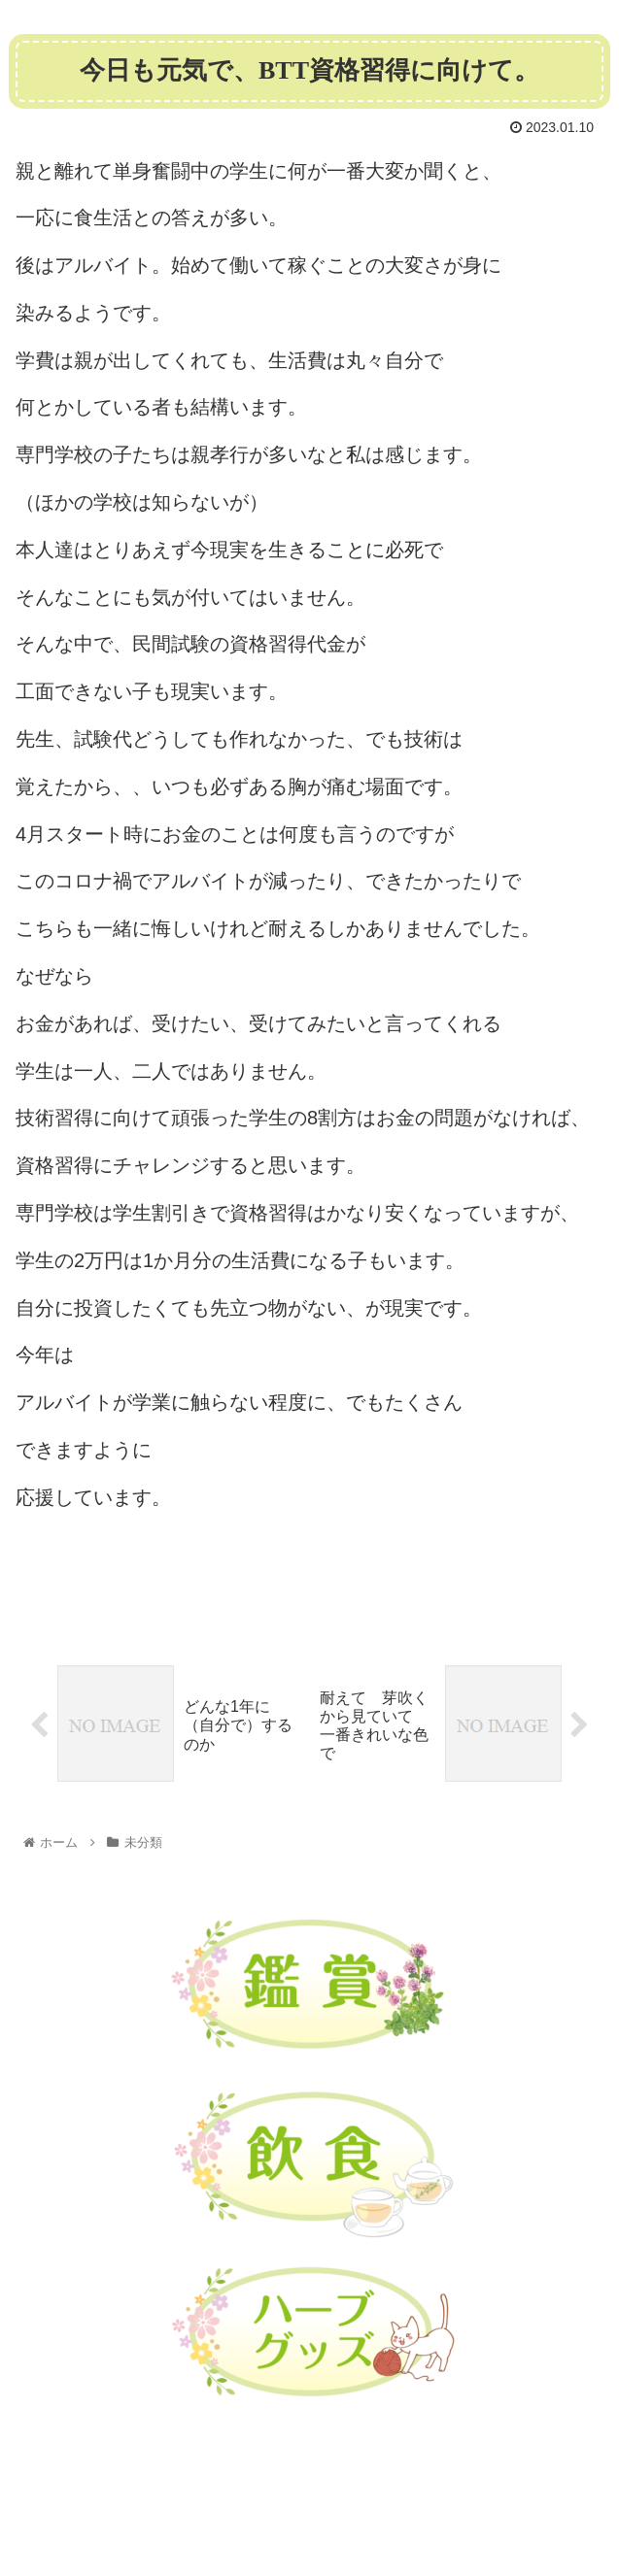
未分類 (46, 1593)
